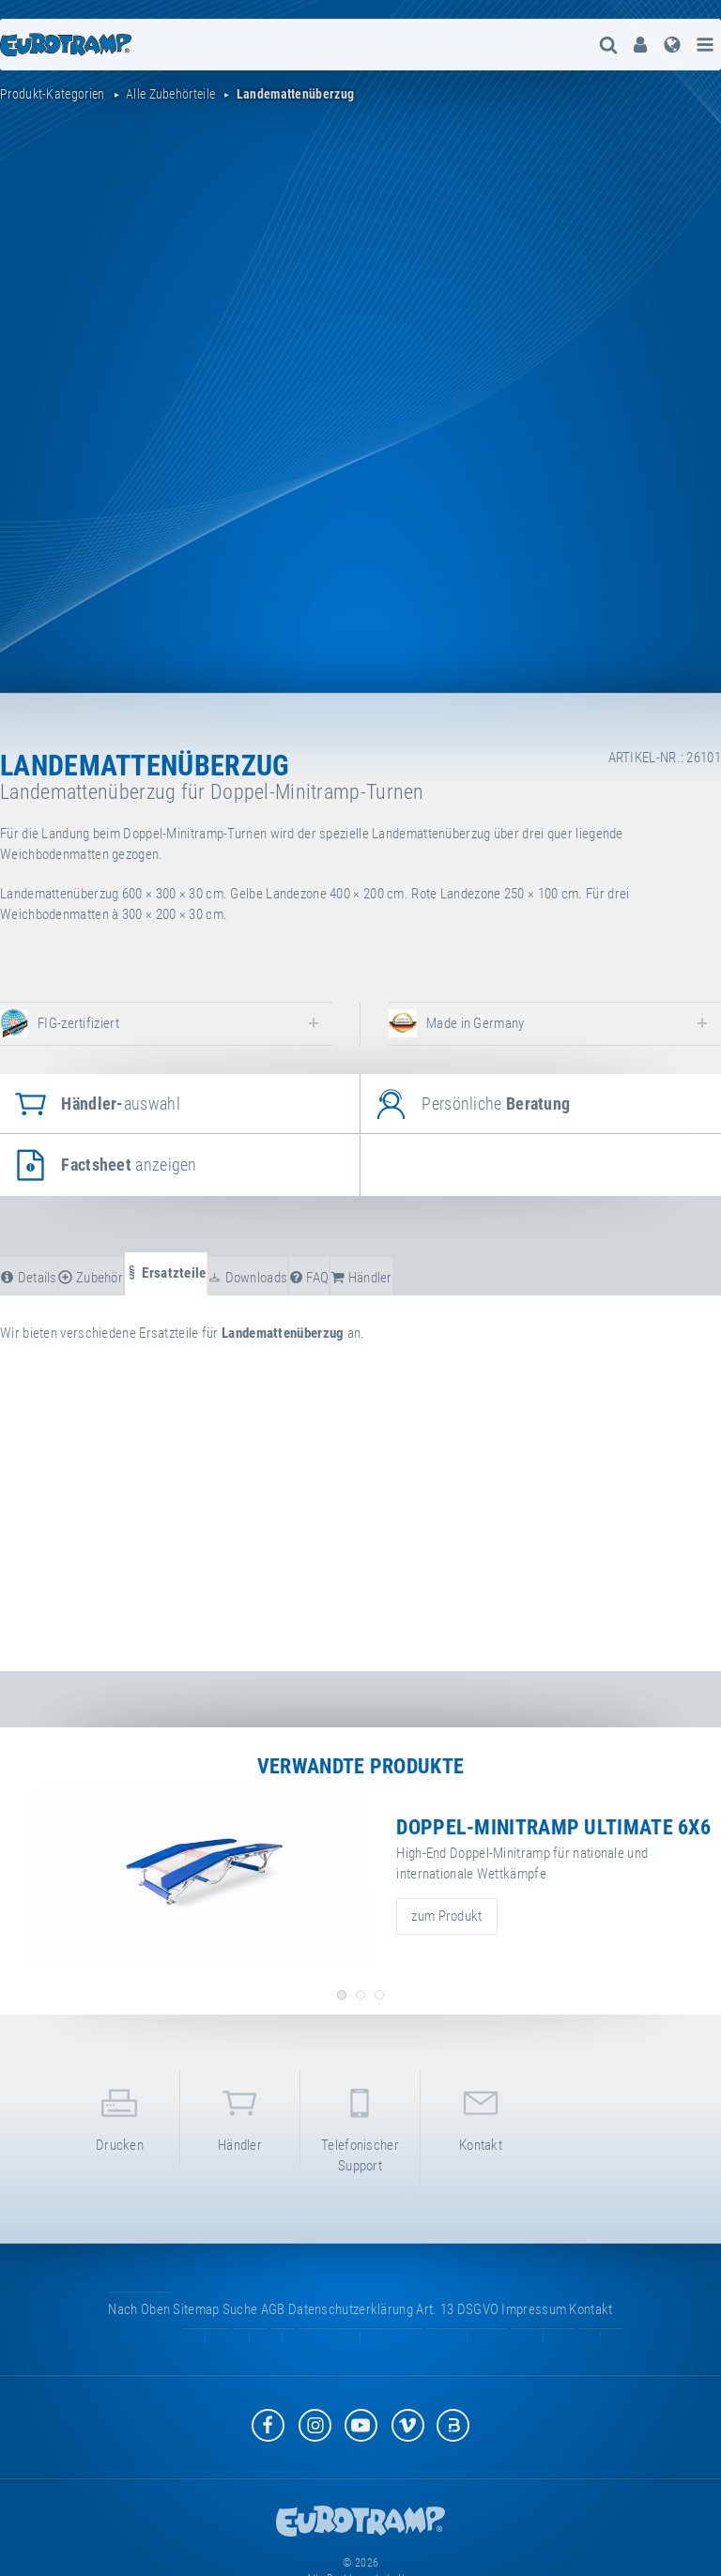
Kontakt (481, 2116)
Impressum (533, 2309)
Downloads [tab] (247, 1277)
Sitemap (196, 2309)
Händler (239, 2116)
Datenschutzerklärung (350, 2309)
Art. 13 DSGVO (457, 2309)
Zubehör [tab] (90, 1277)
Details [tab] (28, 1277)
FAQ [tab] (309, 1277)
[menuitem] (640, 44)
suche (240, 2309)
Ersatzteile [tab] (166, 1273)
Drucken (119, 2116)
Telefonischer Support (360, 2126)
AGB (273, 2309)
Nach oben (139, 2309)
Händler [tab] (361, 1277)
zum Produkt (446, 1916)
